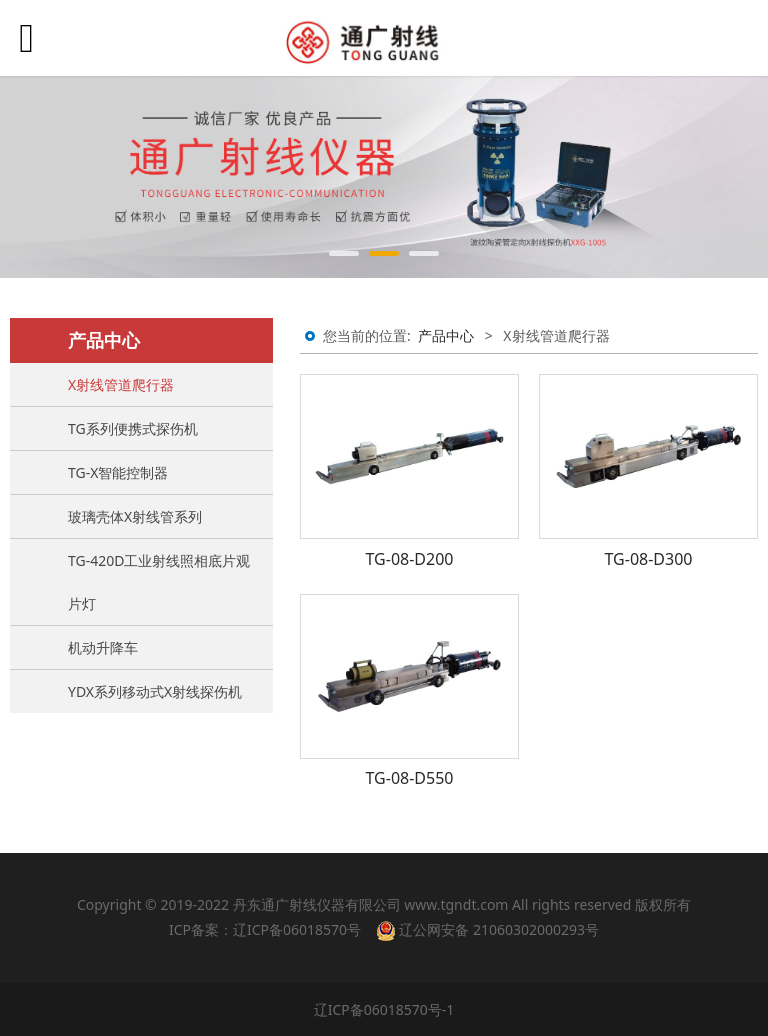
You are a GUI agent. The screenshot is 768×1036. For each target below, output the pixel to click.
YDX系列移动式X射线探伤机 (155, 691)
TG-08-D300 (649, 559)
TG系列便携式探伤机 (133, 428)
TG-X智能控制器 (118, 472)
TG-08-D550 (410, 778)
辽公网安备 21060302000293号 (487, 930)
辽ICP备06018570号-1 (384, 1009)
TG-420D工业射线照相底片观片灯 (159, 582)
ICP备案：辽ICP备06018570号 (265, 929)
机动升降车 (103, 647)
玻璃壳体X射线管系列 (135, 516)
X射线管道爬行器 (121, 384)
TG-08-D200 (410, 559)
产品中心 (446, 335)
